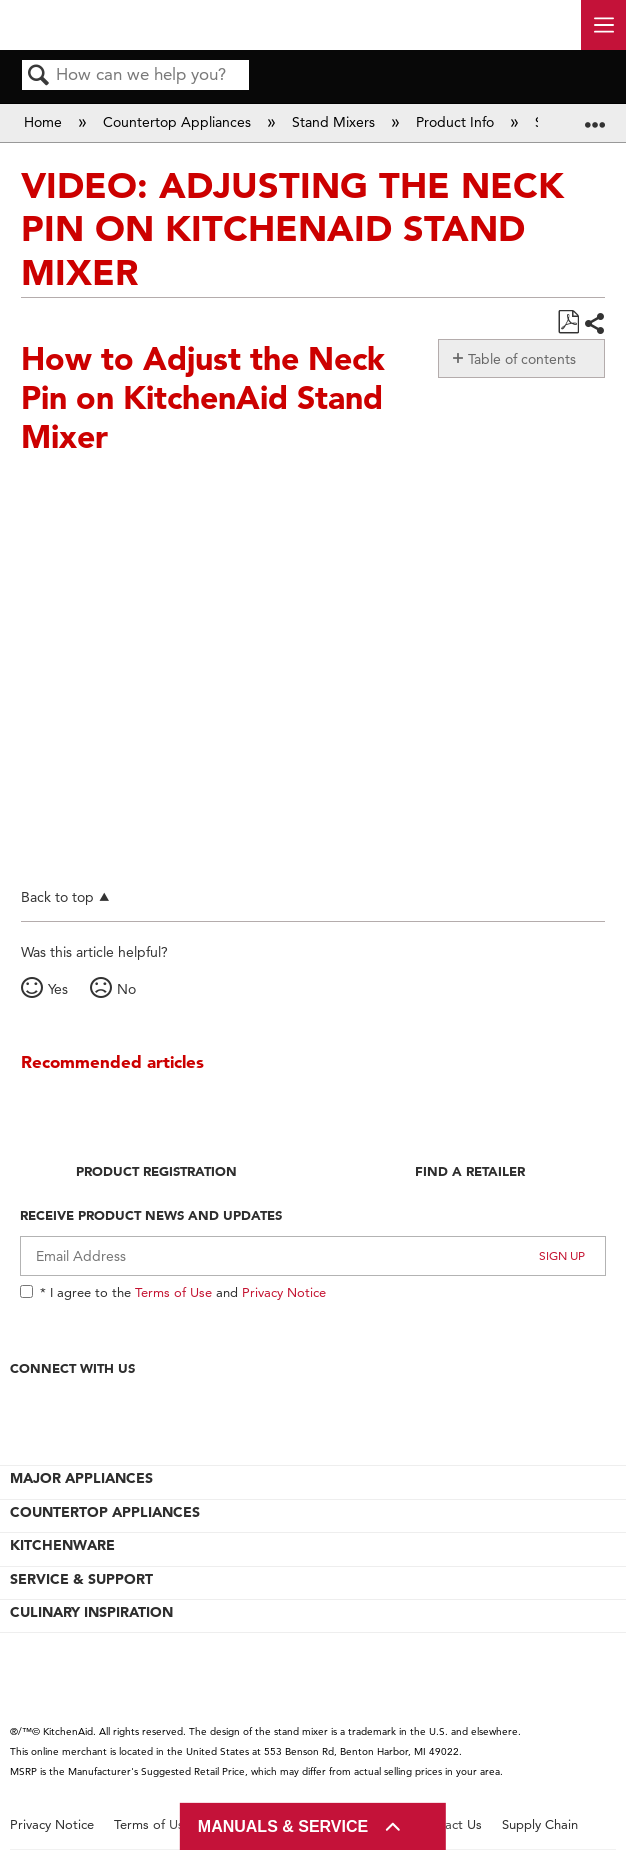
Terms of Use (173, 1292)
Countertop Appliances (179, 122)
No (126, 989)
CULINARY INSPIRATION (91, 1612)
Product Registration (156, 1171)
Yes (58, 989)
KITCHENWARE (62, 1545)
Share (594, 323)
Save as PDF (568, 322)
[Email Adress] (313, 1256)
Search (39, 76)
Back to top (57, 896)
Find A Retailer (470, 1171)
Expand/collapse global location (595, 116)
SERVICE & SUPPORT (81, 1579)
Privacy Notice (284, 1292)
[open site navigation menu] (603, 25)
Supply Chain (540, 1824)
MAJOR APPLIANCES (81, 1478)
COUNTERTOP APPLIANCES (105, 1512)
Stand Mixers (335, 122)
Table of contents (522, 359)
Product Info (457, 122)
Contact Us (449, 1824)
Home (45, 122)
